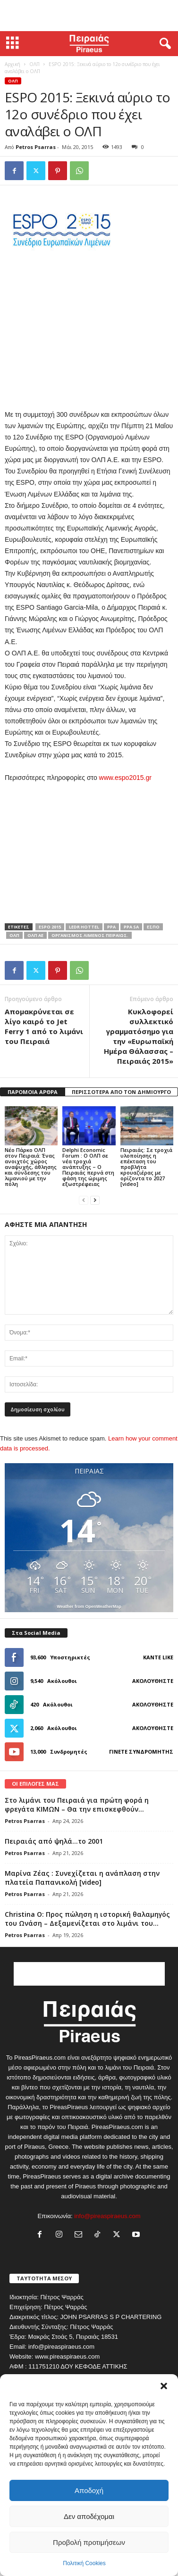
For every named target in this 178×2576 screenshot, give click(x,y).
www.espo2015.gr (125, 777)
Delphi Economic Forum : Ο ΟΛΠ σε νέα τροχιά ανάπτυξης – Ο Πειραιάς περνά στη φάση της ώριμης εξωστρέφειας (88, 1166)
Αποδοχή (89, 2490)
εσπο (153, 927)
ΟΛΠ (34, 64)
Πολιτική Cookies (84, 2563)
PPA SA (131, 927)
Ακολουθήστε (152, 1680)
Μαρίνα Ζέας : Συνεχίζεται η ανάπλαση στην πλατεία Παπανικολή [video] (82, 1878)
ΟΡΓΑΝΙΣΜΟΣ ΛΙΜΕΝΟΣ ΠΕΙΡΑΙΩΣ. (89, 935)
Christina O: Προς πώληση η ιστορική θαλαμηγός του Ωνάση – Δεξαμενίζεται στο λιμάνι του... (87, 1919)
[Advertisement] (89, 15)
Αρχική (12, 64)
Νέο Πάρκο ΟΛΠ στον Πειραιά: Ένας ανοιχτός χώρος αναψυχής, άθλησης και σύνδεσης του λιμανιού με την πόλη (31, 1166)
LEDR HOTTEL (84, 927)
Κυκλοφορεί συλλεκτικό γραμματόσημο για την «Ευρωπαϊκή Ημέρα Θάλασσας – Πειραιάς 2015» (138, 1036)
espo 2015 (50, 927)
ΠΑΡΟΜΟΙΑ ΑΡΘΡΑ (33, 1091)
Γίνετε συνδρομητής (141, 1751)
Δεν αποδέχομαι (89, 2516)
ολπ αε (35, 935)
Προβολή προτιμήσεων (89, 2542)
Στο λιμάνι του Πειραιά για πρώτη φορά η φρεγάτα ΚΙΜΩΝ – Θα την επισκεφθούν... (77, 1805)
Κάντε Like (158, 1657)
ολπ (14, 935)
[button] (164, 2386)
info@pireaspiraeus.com (107, 2216)
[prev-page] (83, 1200)
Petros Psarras (36, 146)
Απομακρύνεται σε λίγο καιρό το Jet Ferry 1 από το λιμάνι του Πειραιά (44, 1026)
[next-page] (95, 1200)
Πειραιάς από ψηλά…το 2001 (54, 1841)
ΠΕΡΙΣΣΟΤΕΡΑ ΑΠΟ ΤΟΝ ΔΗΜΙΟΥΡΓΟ (121, 1091)
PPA (111, 927)
